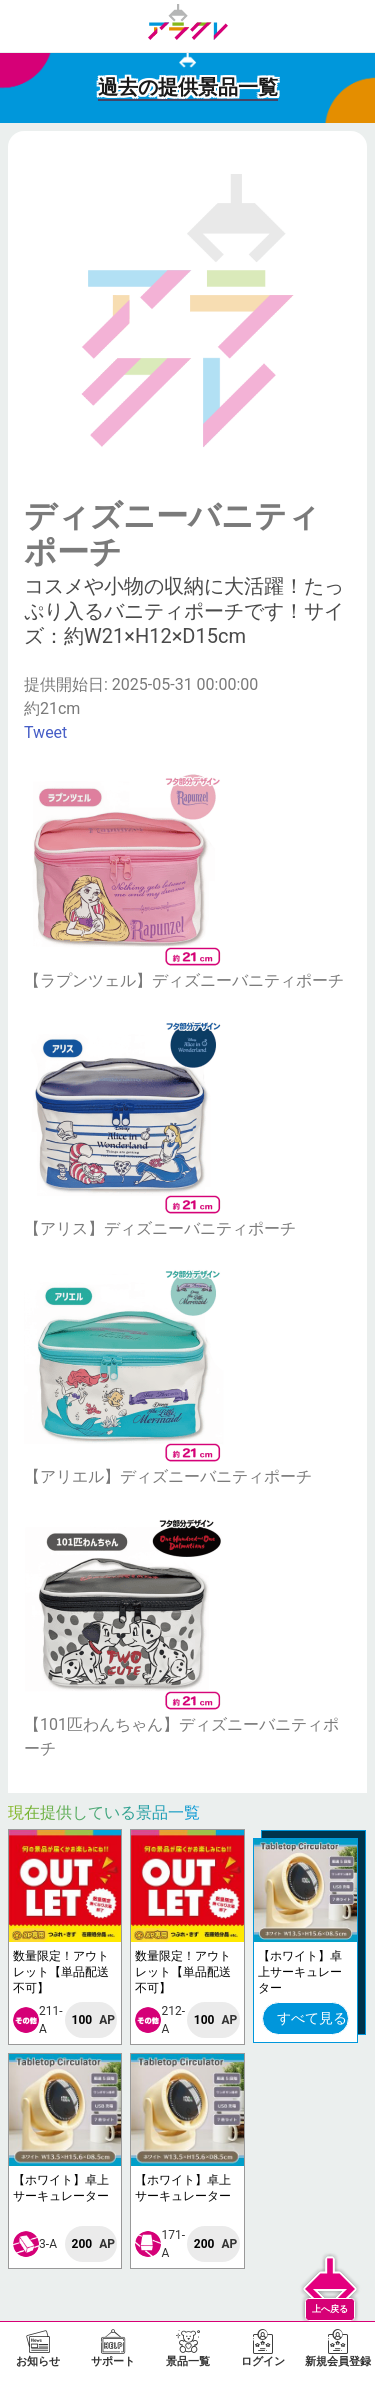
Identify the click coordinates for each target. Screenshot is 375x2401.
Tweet (45, 732)
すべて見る (312, 2018)
